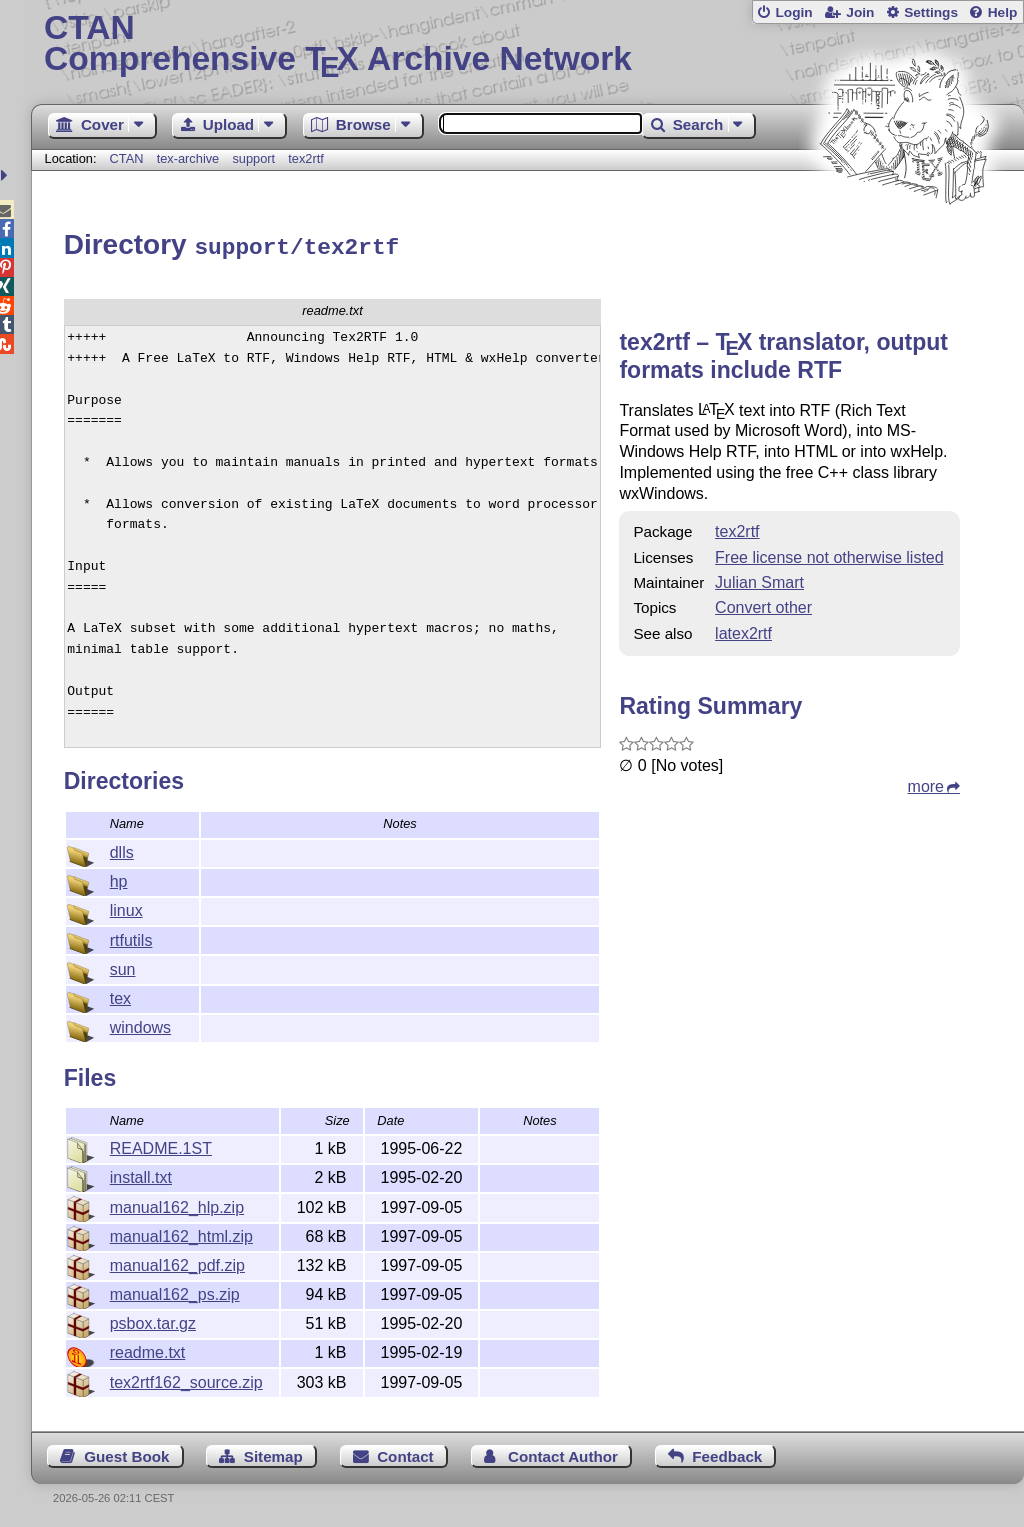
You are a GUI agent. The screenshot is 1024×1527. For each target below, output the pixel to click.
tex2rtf (306, 158)
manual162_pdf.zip (177, 1262)
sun (123, 966)
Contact (405, 1453)
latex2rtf (743, 630)
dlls (122, 849)
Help (1003, 12)
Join (860, 12)
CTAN (127, 158)
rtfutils (131, 937)
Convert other (763, 604)
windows (140, 1024)
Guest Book (126, 1453)
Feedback (727, 1453)
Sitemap (273, 1453)
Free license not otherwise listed (829, 554)
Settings (931, 12)
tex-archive (188, 158)
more (926, 783)
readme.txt (148, 1349)
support (253, 158)
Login (793, 12)
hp (119, 878)
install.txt (141, 1174)
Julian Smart (759, 579)
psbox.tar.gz (153, 1320)
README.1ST (161, 1145)
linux (126, 907)
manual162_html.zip (181, 1233)
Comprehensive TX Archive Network (527, 45)
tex (120, 995)
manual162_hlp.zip (177, 1204)
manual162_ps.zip (175, 1291)
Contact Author (563, 1453)
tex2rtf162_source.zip (186, 1379)
